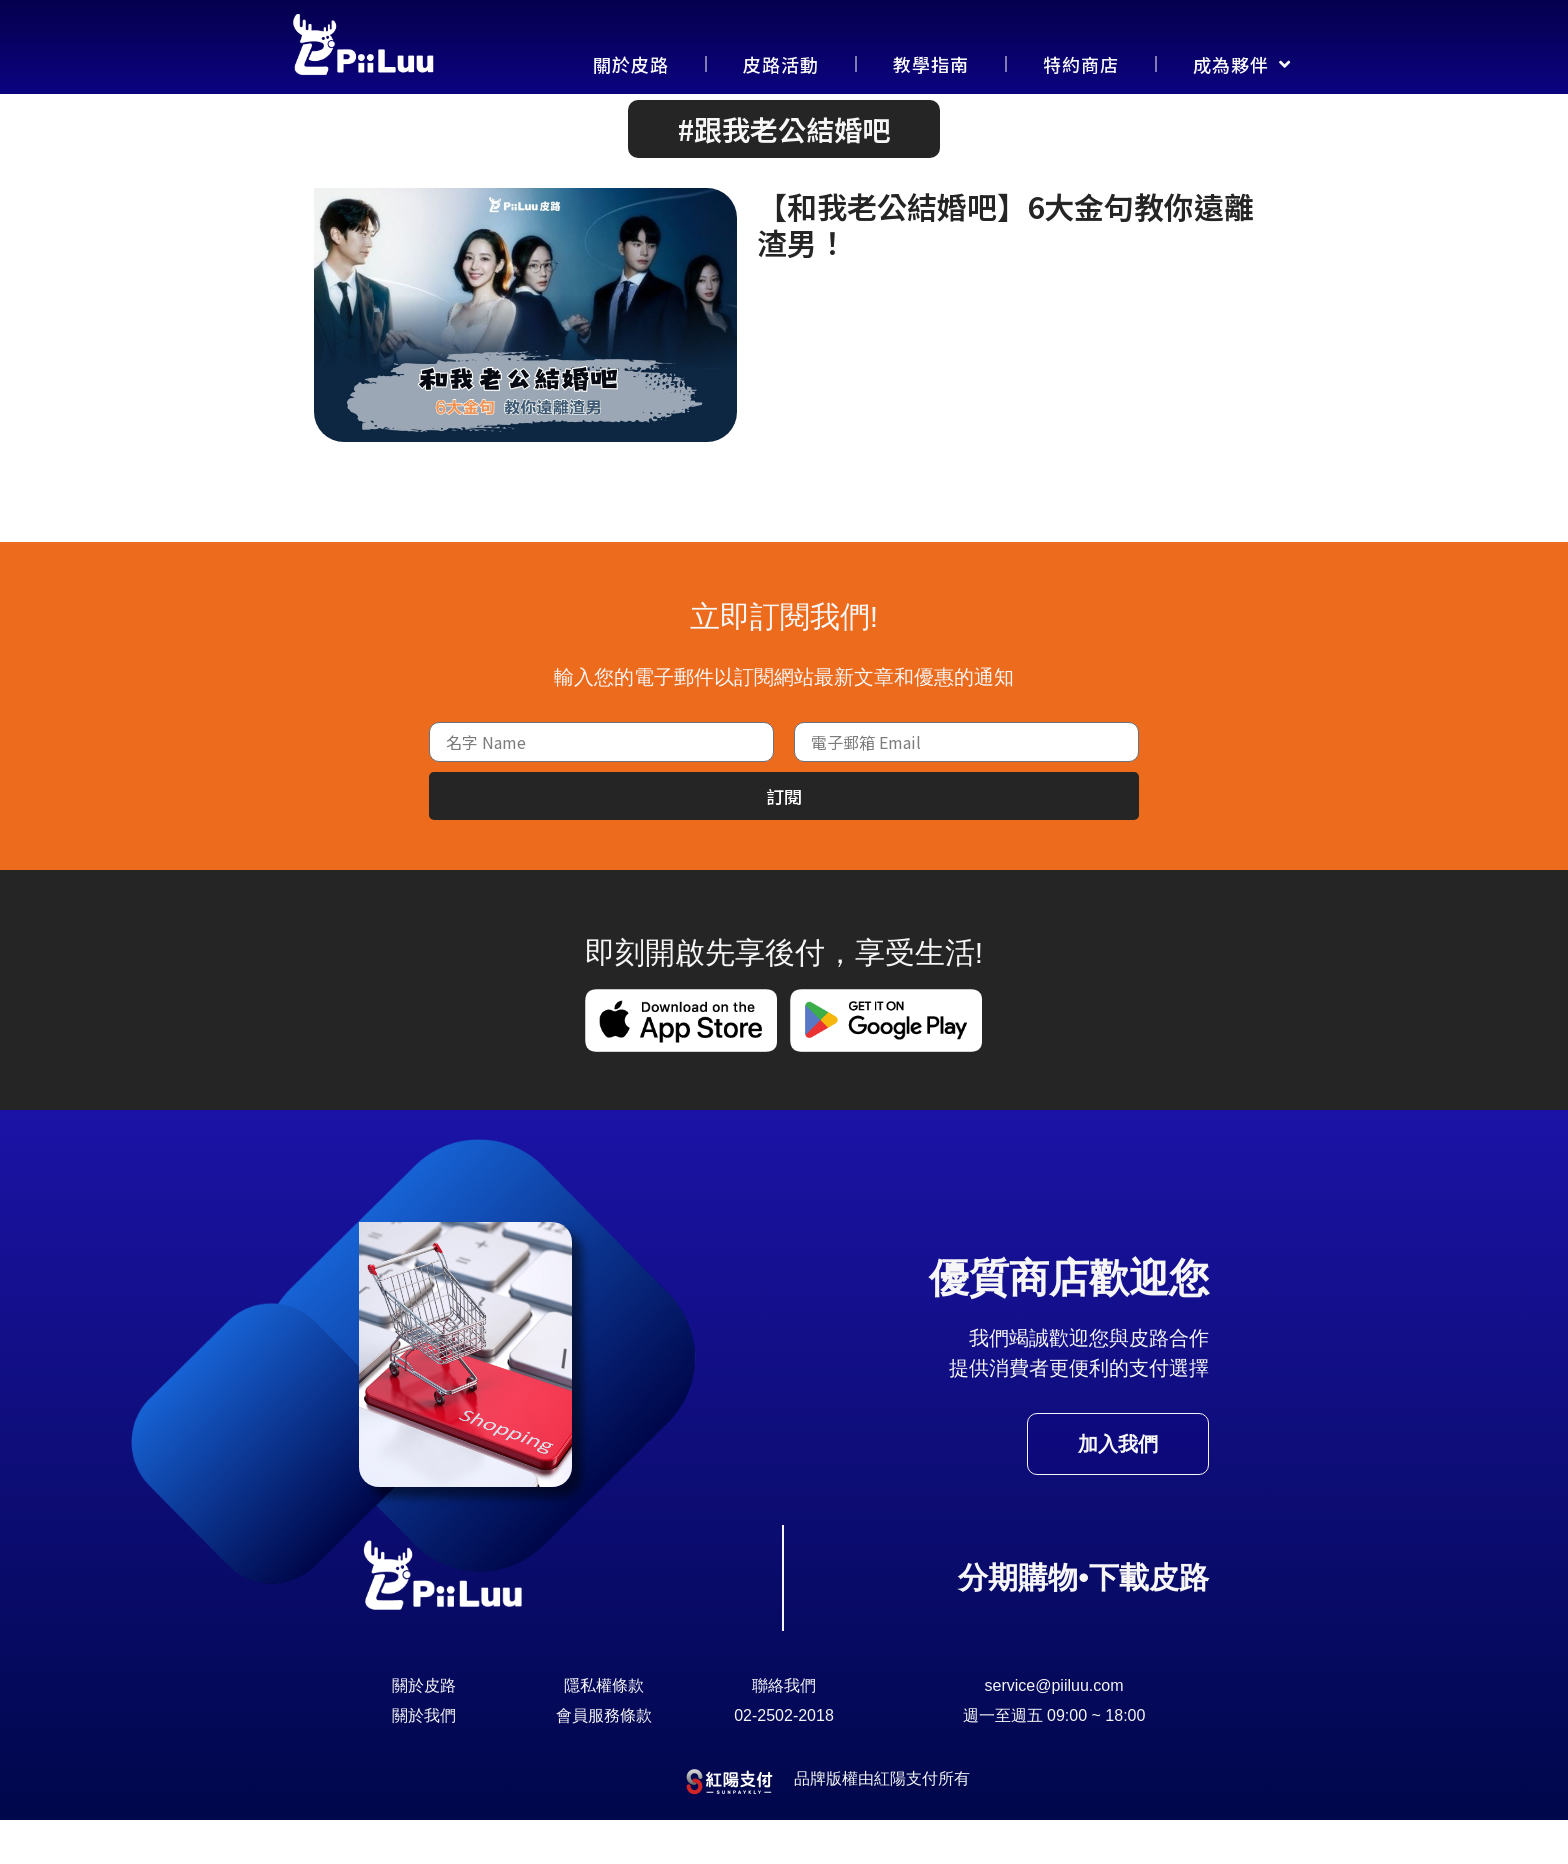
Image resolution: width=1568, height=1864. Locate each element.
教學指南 (931, 64)
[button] (784, 173)
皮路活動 (781, 64)
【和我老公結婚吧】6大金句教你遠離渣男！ (1005, 268)
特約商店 (1081, 64)
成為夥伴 (1242, 64)
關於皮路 (631, 64)
